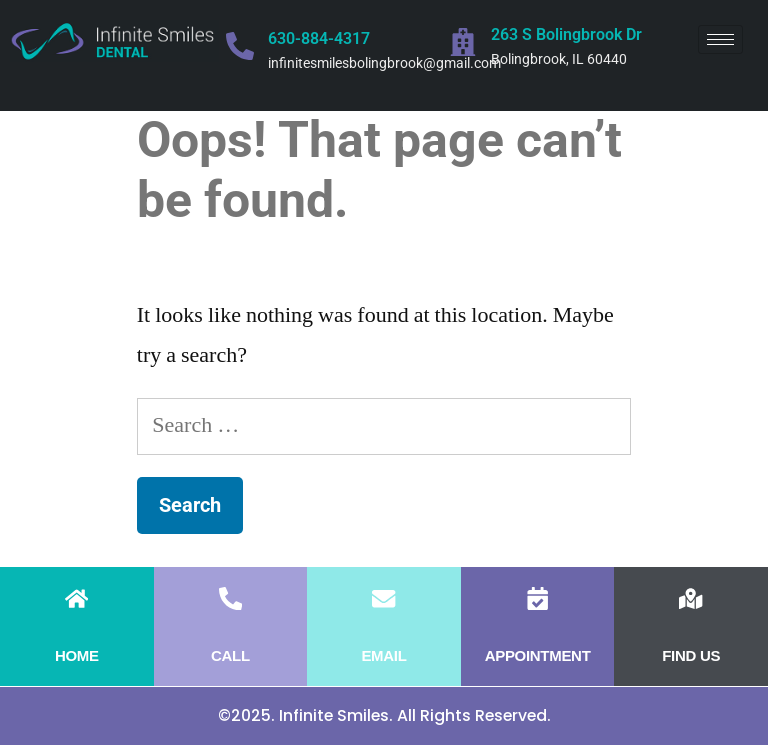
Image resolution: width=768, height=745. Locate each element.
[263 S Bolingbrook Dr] (463, 42)
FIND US (691, 655)
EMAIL (383, 655)
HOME (77, 655)
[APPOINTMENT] (537, 598)
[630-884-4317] (240, 46)
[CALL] (230, 598)
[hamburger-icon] (720, 39)
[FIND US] (691, 598)
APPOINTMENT (538, 655)
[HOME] (76, 598)
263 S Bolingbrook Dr (566, 34)
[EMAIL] (383, 598)
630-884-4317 (319, 38)
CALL (230, 655)
